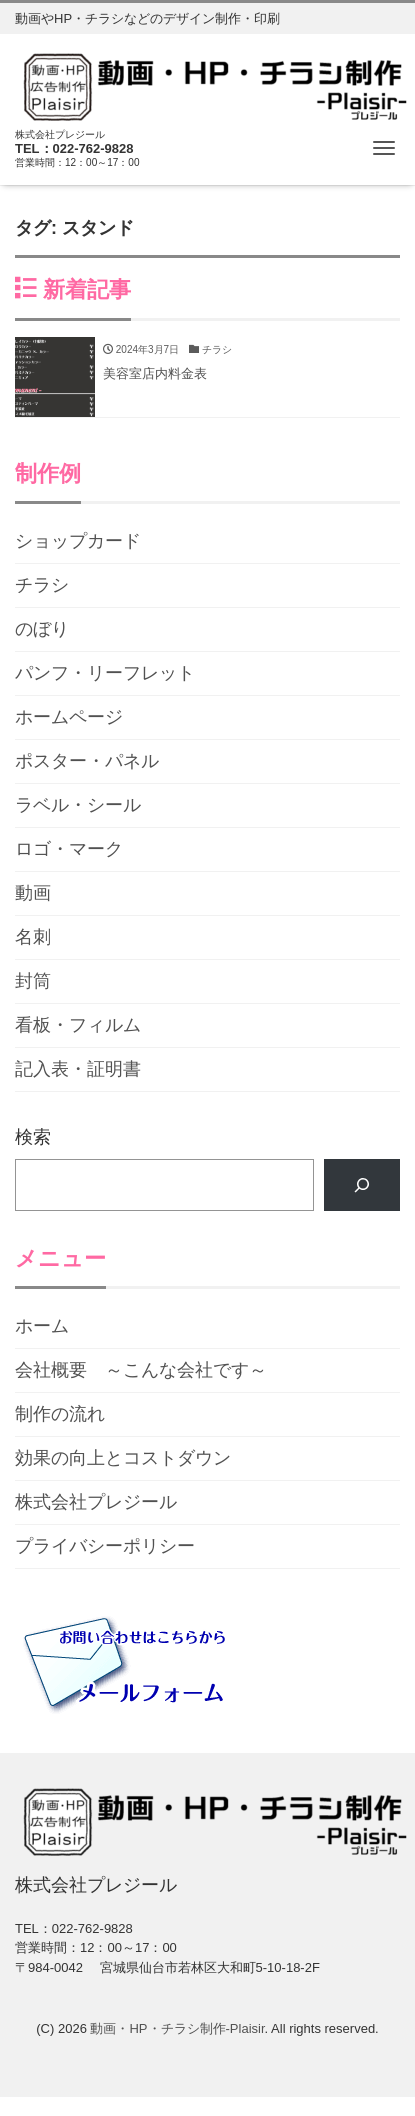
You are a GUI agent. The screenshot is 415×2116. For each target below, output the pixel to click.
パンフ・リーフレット (105, 673)
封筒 (33, 981)
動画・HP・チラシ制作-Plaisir (177, 2028)
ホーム (42, 1326)
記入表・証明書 (78, 1069)
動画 (33, 893)
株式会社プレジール (96, 1502)
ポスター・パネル (87, 761)
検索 (33, 1137)
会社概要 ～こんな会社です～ (141, 1370)
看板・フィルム (78, 1025)
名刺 (33, 937)
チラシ (42, 585)
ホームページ (69, 717)
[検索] (362, 1185)
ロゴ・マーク (69, 849)
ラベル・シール (78, 805)
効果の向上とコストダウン (123, 1458)
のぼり (42, 629)
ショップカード (78, 541)
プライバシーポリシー (105, 1546)
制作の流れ (60, 1414)
